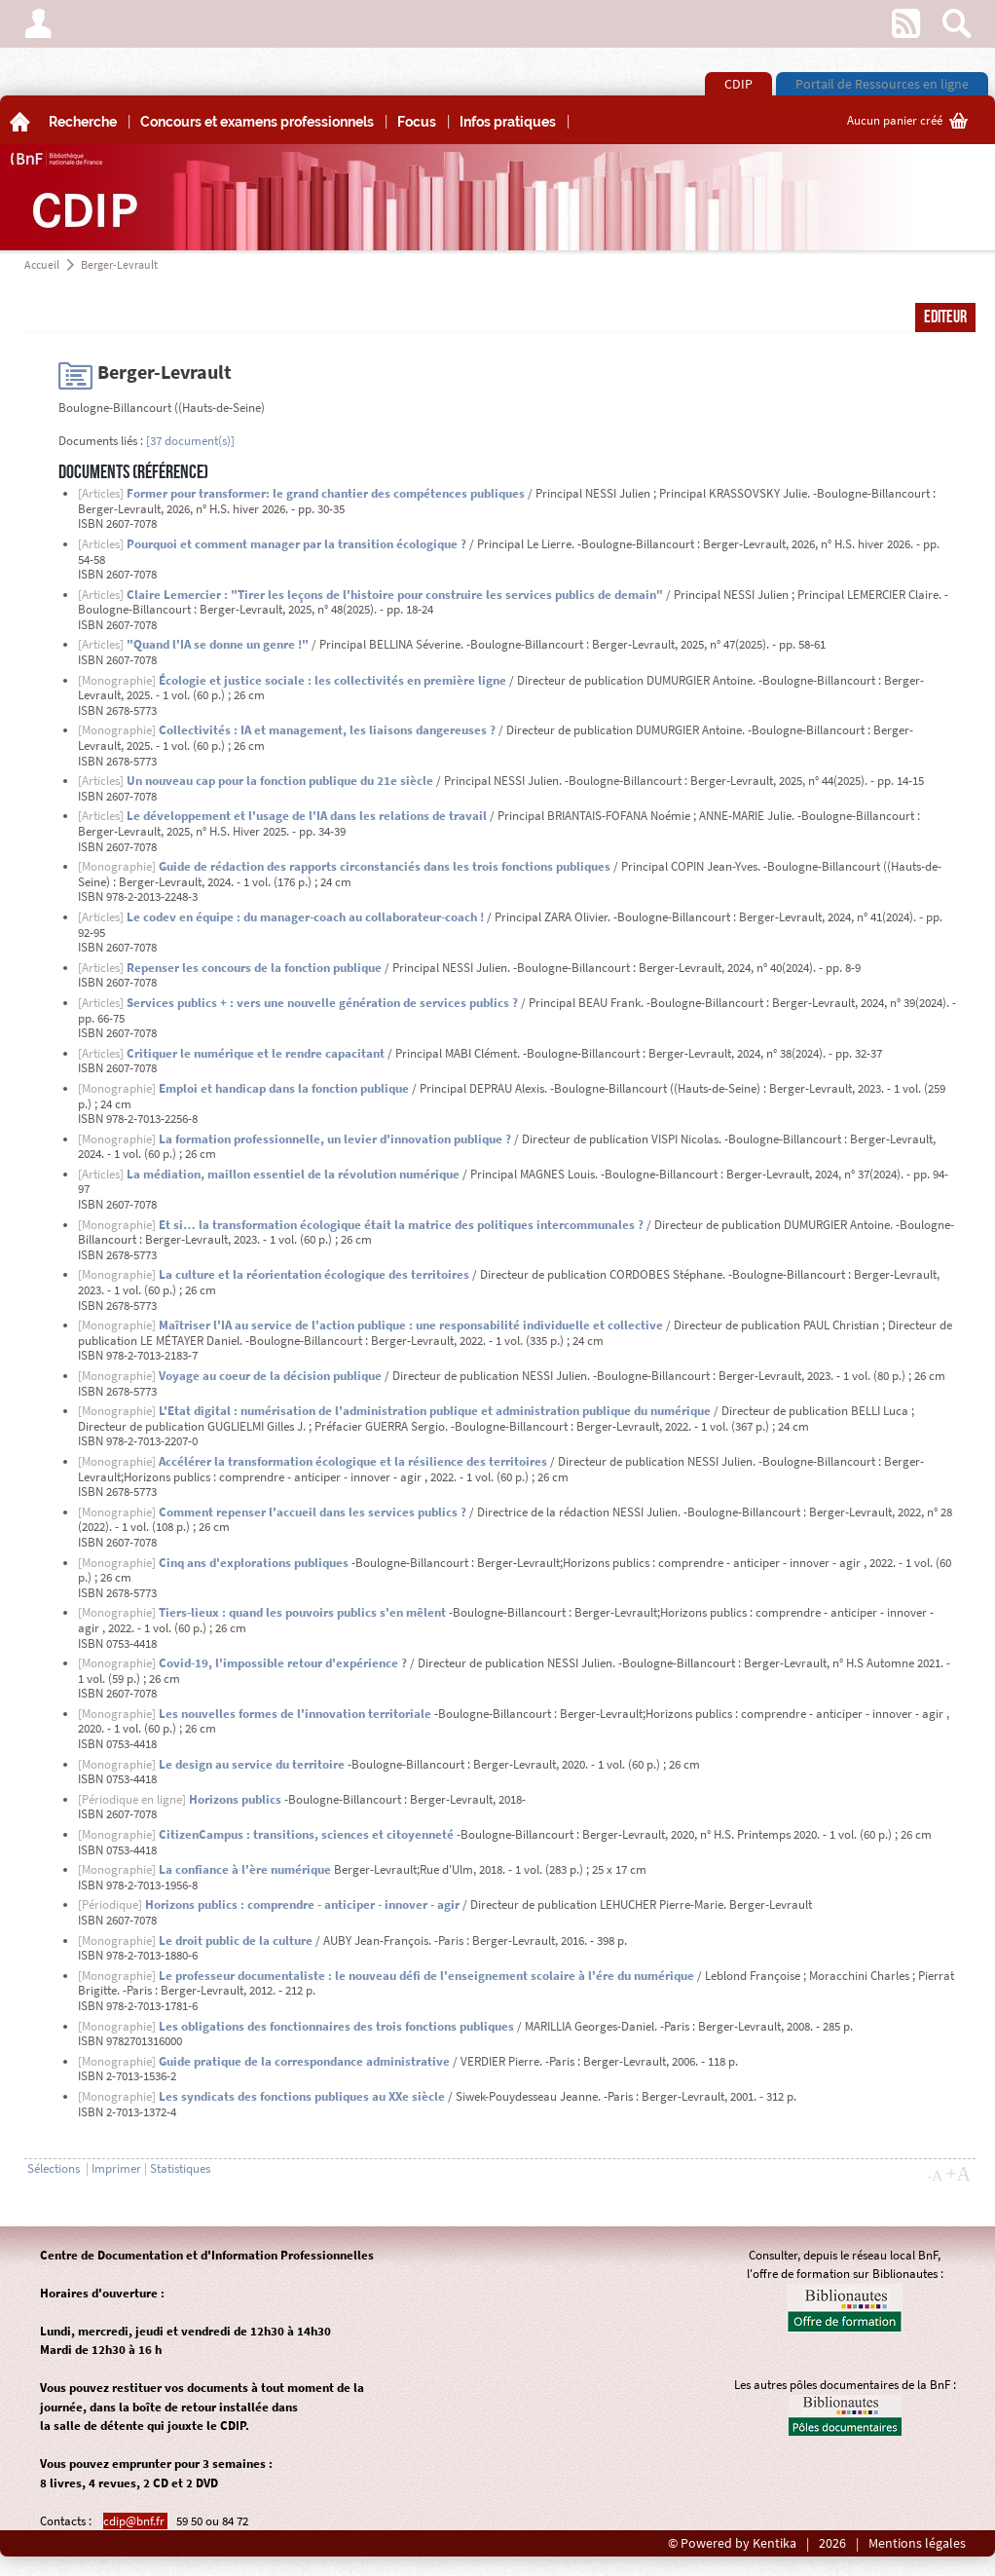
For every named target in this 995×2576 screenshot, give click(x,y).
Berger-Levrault (119, 264)
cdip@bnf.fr (135, 2521)
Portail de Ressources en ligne (882, 84)
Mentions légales (917, 2543)
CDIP (738, 84)
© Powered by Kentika (732, 2543)
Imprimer (116, 2168)
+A (958, 2173)
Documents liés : (100, 440)
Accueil (41, 264)
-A (934, 2176)
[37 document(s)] (190, 440)
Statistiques (180, 2168)
